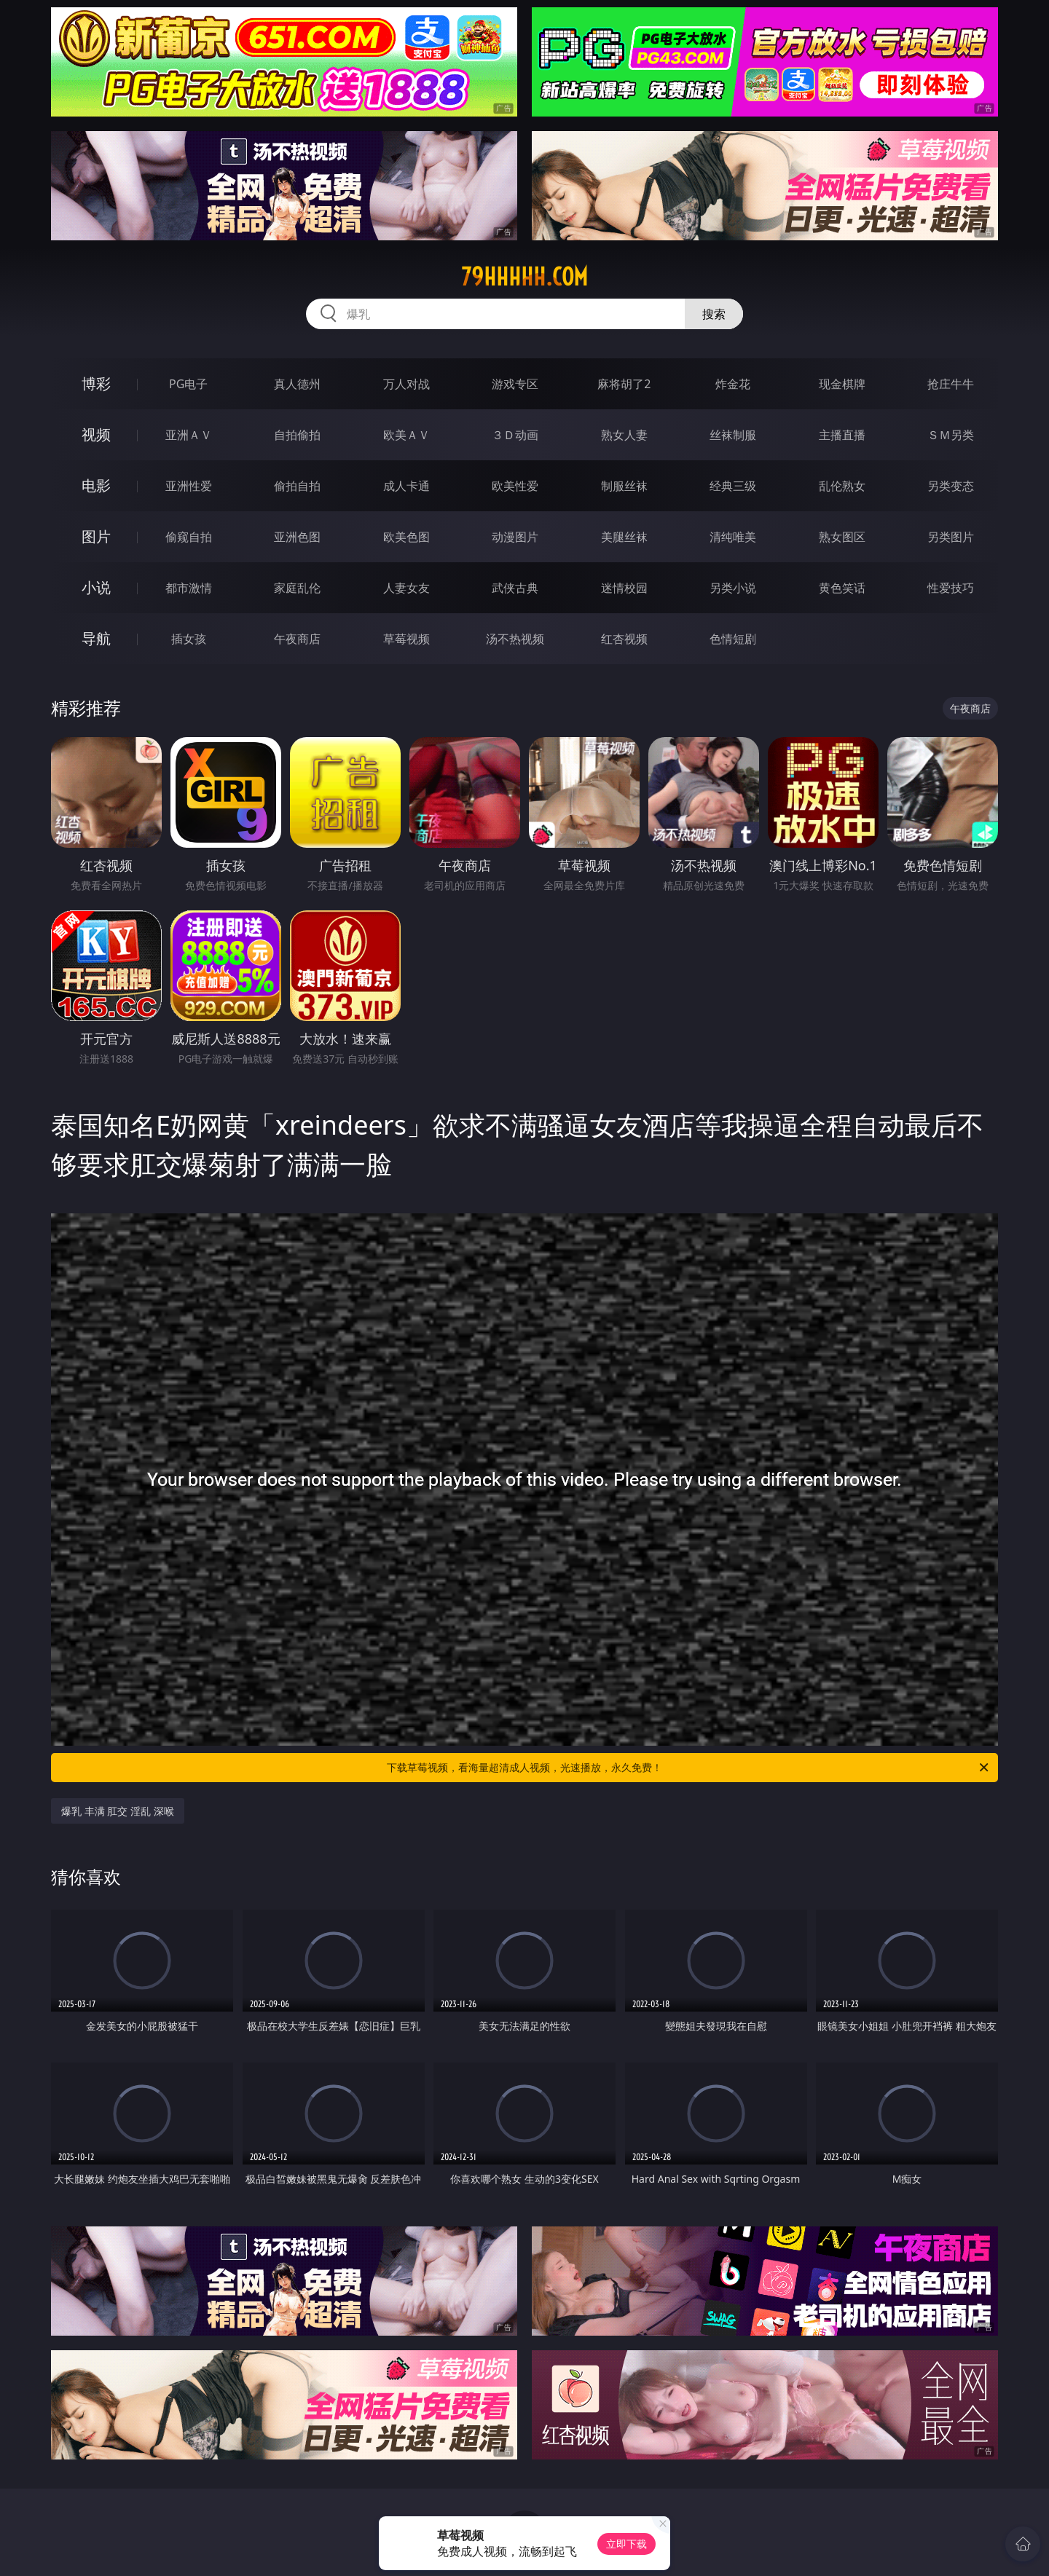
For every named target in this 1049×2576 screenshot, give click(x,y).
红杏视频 (624, 639)
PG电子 (188, 384)
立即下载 (626, 2544)
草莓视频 (406, 639)
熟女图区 (842, 537)
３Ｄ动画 (515, 435)
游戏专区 (515, 384)
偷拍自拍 (297, 486)
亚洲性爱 (188, 486)
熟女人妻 (624, 435)
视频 (96, 434)
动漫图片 (515, 537)
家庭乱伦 (297, 588)
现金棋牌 (842, 384)
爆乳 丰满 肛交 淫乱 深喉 (117, 1811)
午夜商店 (297, 639)
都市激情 (188, 588)
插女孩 (188, 639)
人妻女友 (406, 588)
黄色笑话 (842, 588)
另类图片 (950, 537)
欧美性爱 (515, 486)
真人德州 (297, 384)
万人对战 (406, 384)
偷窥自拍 (188, 537)
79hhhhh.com (524, 276)
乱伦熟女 (842, 486)
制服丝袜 (624, 486)
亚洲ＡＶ (188, 435)
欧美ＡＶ (406, 435)
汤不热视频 (515, 639)
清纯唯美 (733, 537)
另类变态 (950, 486)
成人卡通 (406, 486)
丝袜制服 (733, 435)
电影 (96, 485)
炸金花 (732, 384)
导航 (96, 638)
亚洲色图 (297, 537)
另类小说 (733, 588)
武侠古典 (515, 588)
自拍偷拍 (297, 435)
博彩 (96, 383)
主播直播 (842, 435)
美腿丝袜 (624, 537)
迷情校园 (624, 588)
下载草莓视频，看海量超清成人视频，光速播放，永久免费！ (689, 1767)
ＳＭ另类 (950, 435)
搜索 (714, 314)
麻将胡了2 (624, 384)
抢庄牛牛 (950, 384)
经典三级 (733, 486)
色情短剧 (733, 639)
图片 (96, 536)
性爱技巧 (950, 588)
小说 (96, 587)
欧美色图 (406, 537)
